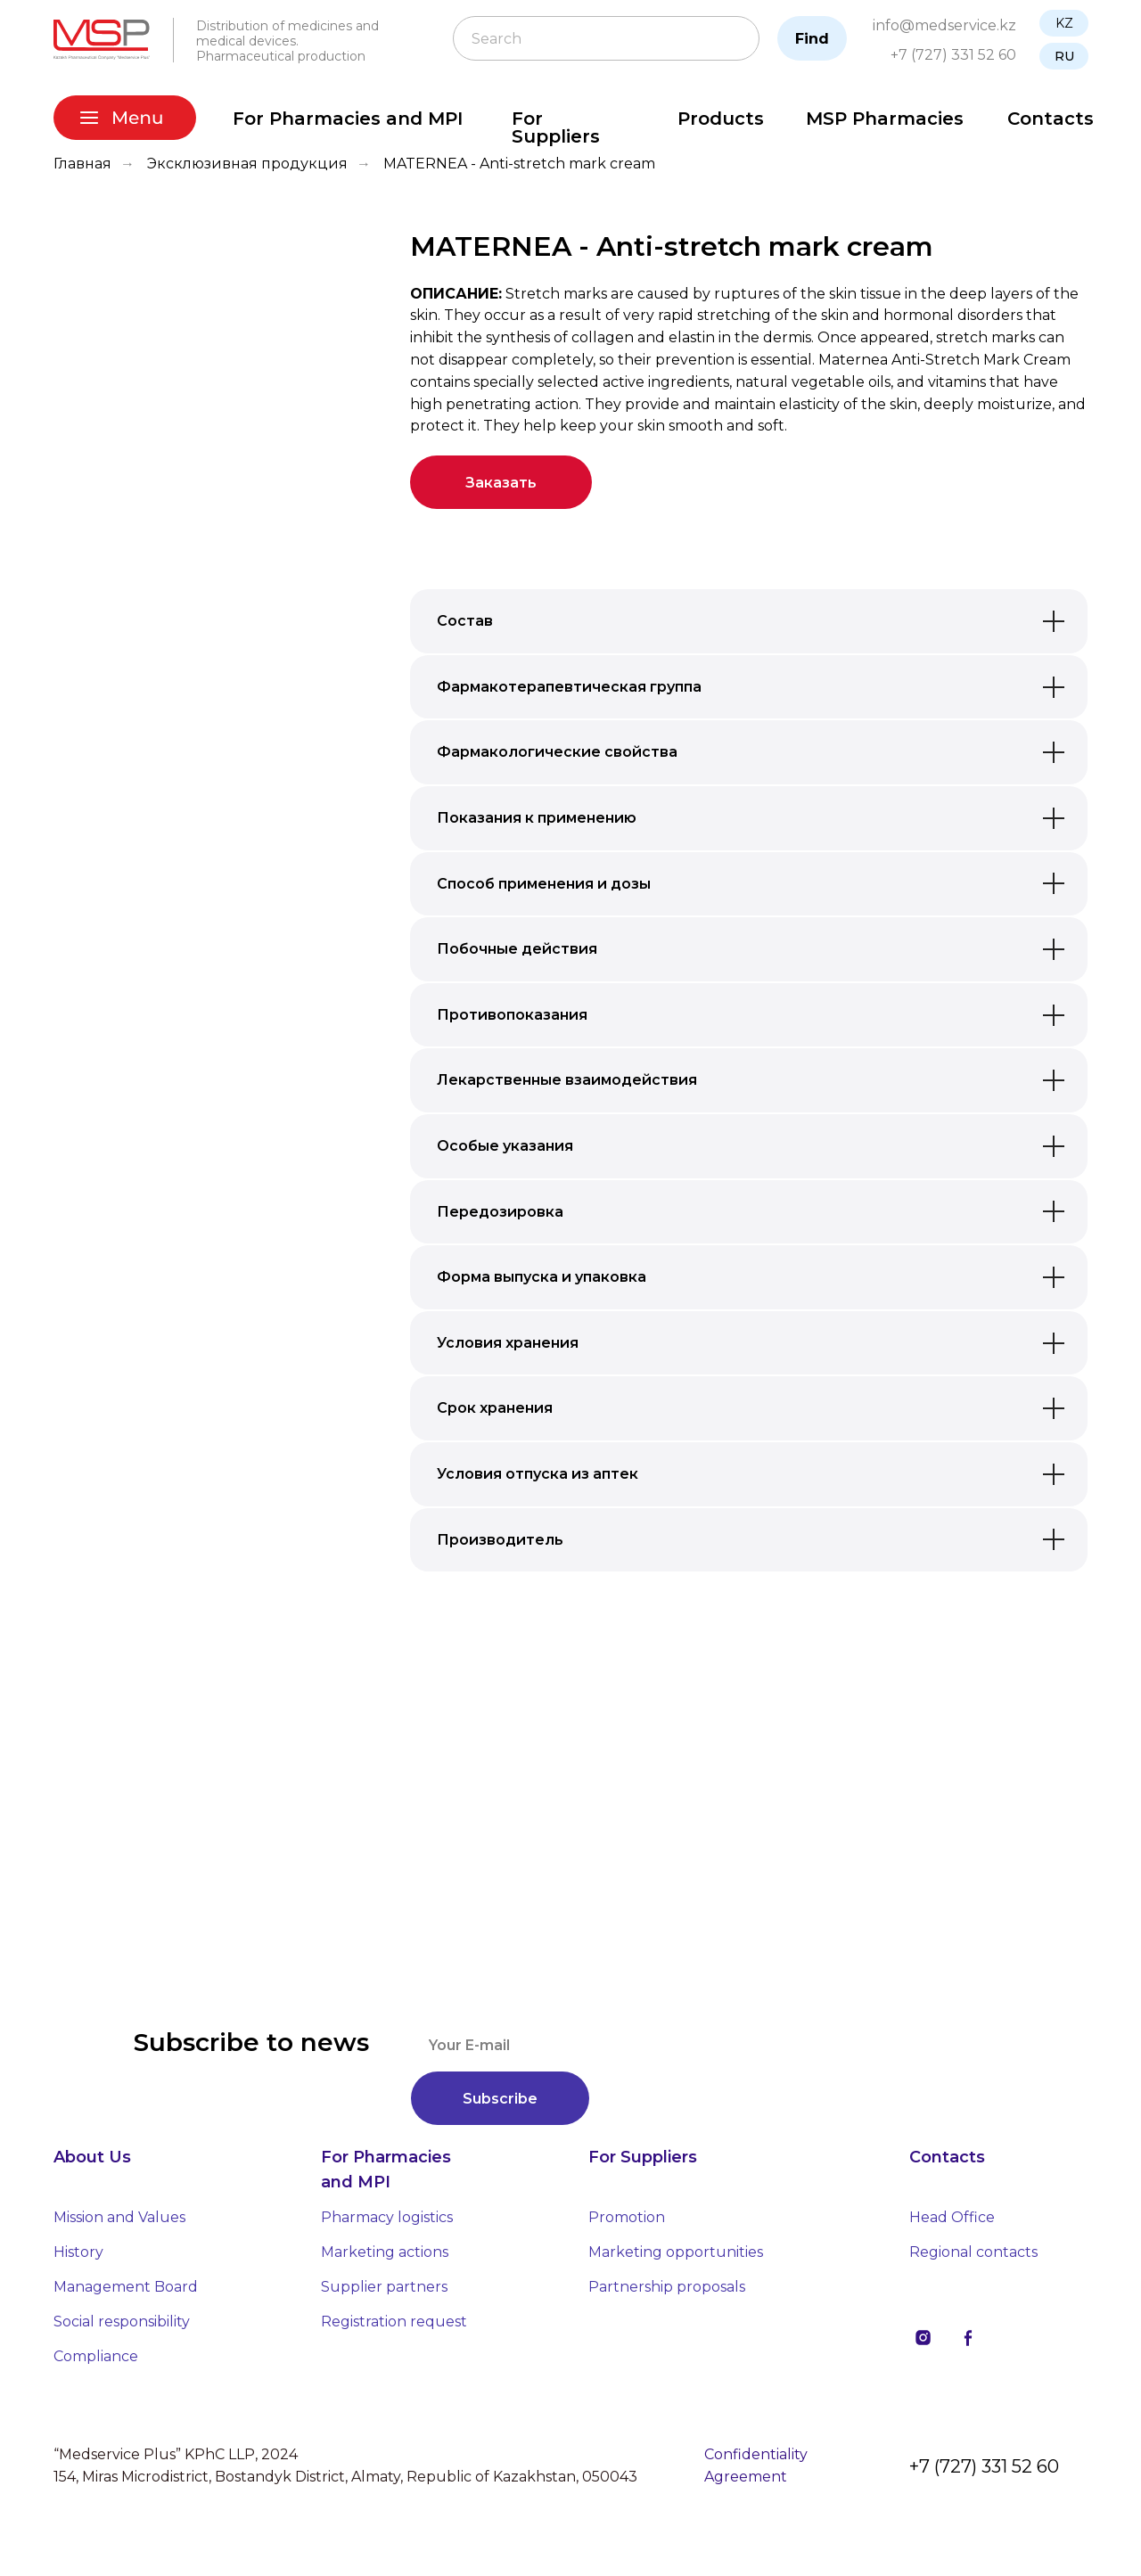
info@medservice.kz (944, 25)
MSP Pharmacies (885, 118)
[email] (713, 2044)
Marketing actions (384, 2252)
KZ (1064, 23)
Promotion (626, 2217)
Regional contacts (973, 2252)
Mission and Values (119, 2217)
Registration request (394, 2321)
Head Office (952, 2217)
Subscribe (500, 2098)
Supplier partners (384, 2286)
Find (812, 38)
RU (1064, 56)
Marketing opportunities (675, 2252)
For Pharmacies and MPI (348, 118)
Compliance (95, 2356)
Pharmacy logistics (387, 2217)
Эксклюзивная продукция (247, 163)
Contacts (1050, 118)
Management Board (125, 2286)
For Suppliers (556, 127)
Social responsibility (121, 2321)
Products (720, 118)
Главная (82, 163)
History (78, 2252)
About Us (92, 2157)
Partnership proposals (666, 2286)
